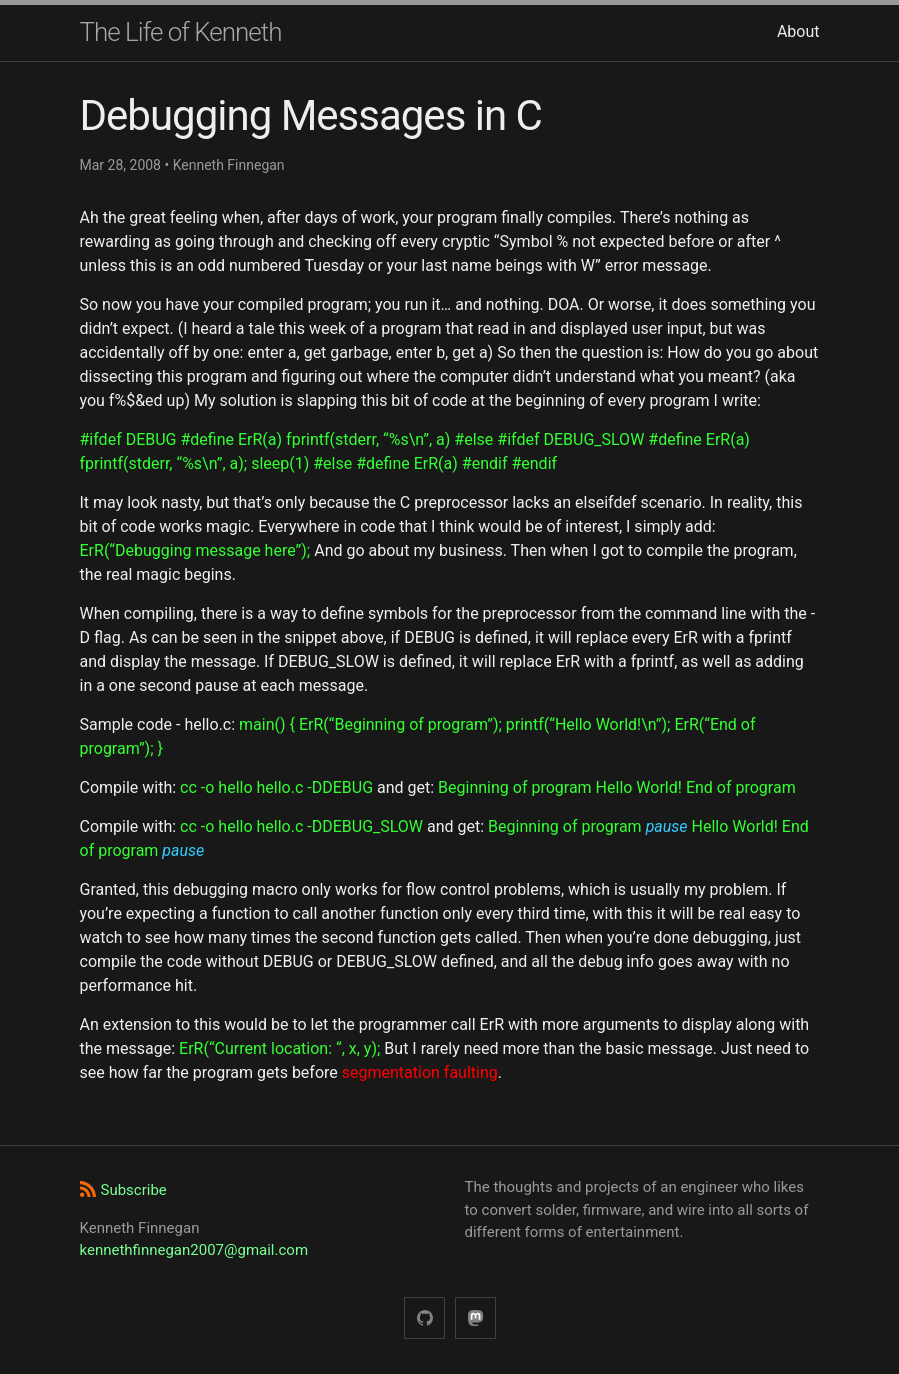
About (798, 31)
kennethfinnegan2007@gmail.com (194, 1250)
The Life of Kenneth (181, 32)
